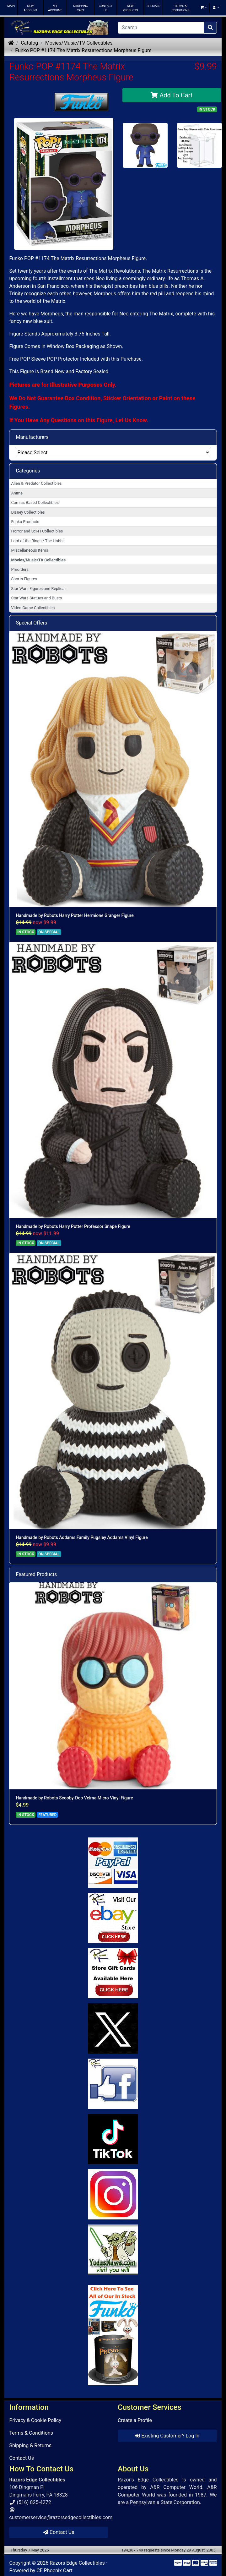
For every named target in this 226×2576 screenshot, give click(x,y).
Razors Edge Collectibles (77, 2563)
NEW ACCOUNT (30, 8)
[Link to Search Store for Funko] (113, 2335)
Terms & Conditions (31, 2433)
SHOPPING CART (80, 8)
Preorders (20, 569)
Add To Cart (171, 95)
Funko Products (25, 521)
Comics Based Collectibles (35, 502)
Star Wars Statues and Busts (36, 598)
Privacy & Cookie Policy (35, 2420)
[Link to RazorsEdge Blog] (113, 2139)
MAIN (11, 6)
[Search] (161, 28)
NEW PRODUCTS (130, 8)
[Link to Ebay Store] (113, 1918)
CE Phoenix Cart (54, 2570)
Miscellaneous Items (29, 550)
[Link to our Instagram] (113, 2194)
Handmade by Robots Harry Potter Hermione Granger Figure (74, 915)
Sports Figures (24, 578)
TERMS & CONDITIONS (180, 8)
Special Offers (31, 623)
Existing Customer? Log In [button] (167, 2436)
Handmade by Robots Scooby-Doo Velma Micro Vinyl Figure (74, 1798)
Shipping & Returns (30, 2445)
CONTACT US (105, 8)
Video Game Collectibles (33, 607)
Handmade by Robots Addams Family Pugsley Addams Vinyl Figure (82, 1537)
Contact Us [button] (58, 2532)
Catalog (29, 43)
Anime (17, 493)
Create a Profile (135, 2420)
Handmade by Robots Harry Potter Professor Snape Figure (73, 1226)
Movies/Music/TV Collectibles (79, 43)
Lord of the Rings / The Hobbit (38, 540)
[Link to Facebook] (113, 2084)
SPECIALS (153, 6)
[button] (203, 7)
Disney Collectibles (28, 512)
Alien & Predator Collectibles (36, 483)
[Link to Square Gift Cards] (113, 1973)
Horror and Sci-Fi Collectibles (37, 531)
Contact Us (21, 2458)
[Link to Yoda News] (113, 2249)
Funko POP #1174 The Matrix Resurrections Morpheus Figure (83, 50)
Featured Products (36, 1574)
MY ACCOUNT (55, 8)
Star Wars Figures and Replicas (39, 588)
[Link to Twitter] (113, 2028)
